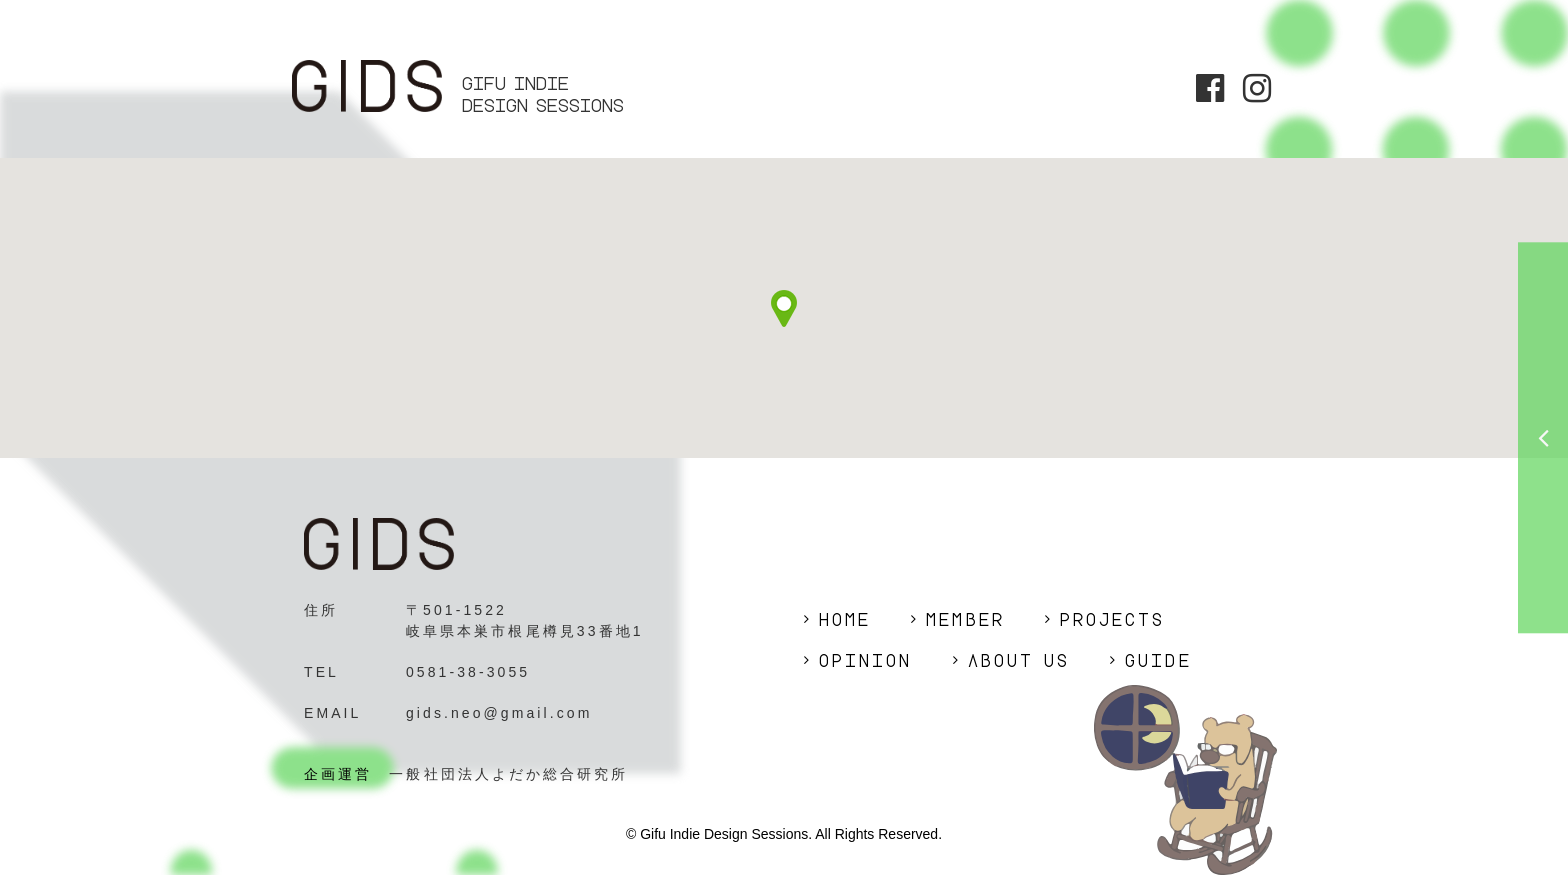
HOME (845, 620)
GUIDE (1158, 661)
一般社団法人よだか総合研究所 (508, 774)
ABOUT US (1019, 661)
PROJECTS (1113, 620)
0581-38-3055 (468, 672)
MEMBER (965, 620)
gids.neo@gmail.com (499, 713)
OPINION (866, 661)
